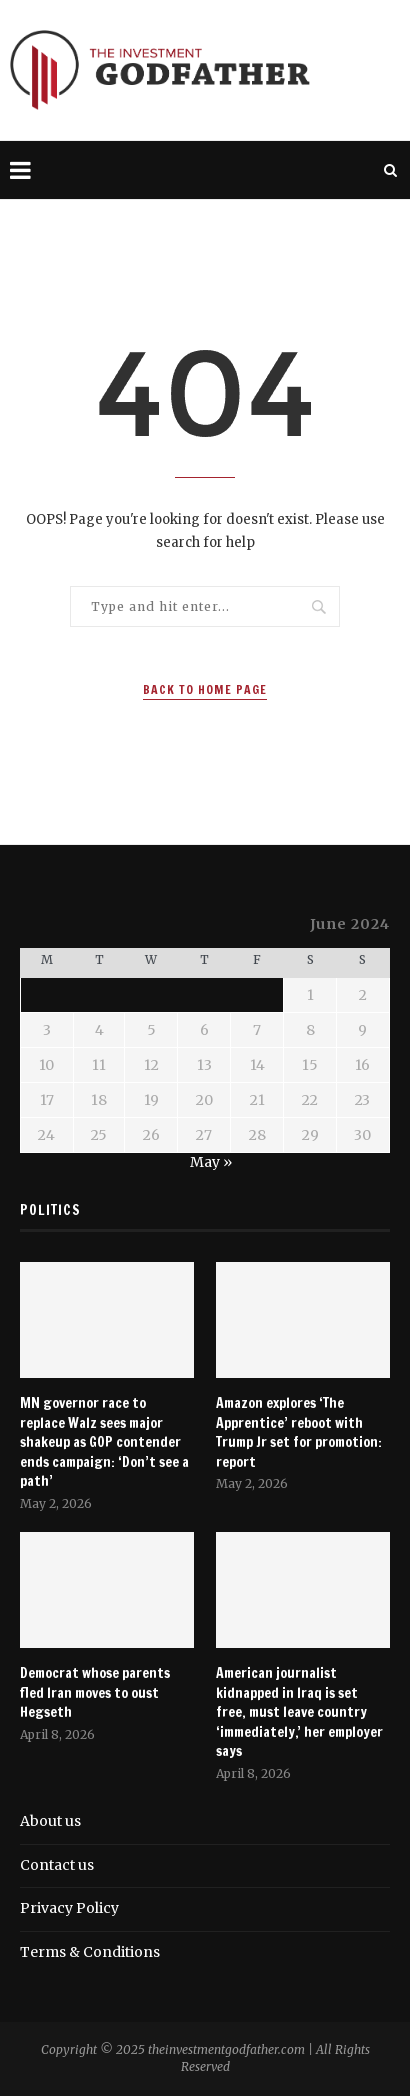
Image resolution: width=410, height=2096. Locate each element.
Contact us (57, 1865)
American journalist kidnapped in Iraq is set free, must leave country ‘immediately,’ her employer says (299, 1712)
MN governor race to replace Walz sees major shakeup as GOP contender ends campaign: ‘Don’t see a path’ (104, 1442)
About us (50, 1821)
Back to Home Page (205, 689)
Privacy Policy (69, 1908)
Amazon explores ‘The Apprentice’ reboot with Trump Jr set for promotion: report (299, 1433)
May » (211, 1162)
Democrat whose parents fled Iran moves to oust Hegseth (95, 1693)
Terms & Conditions (90, 1952)
